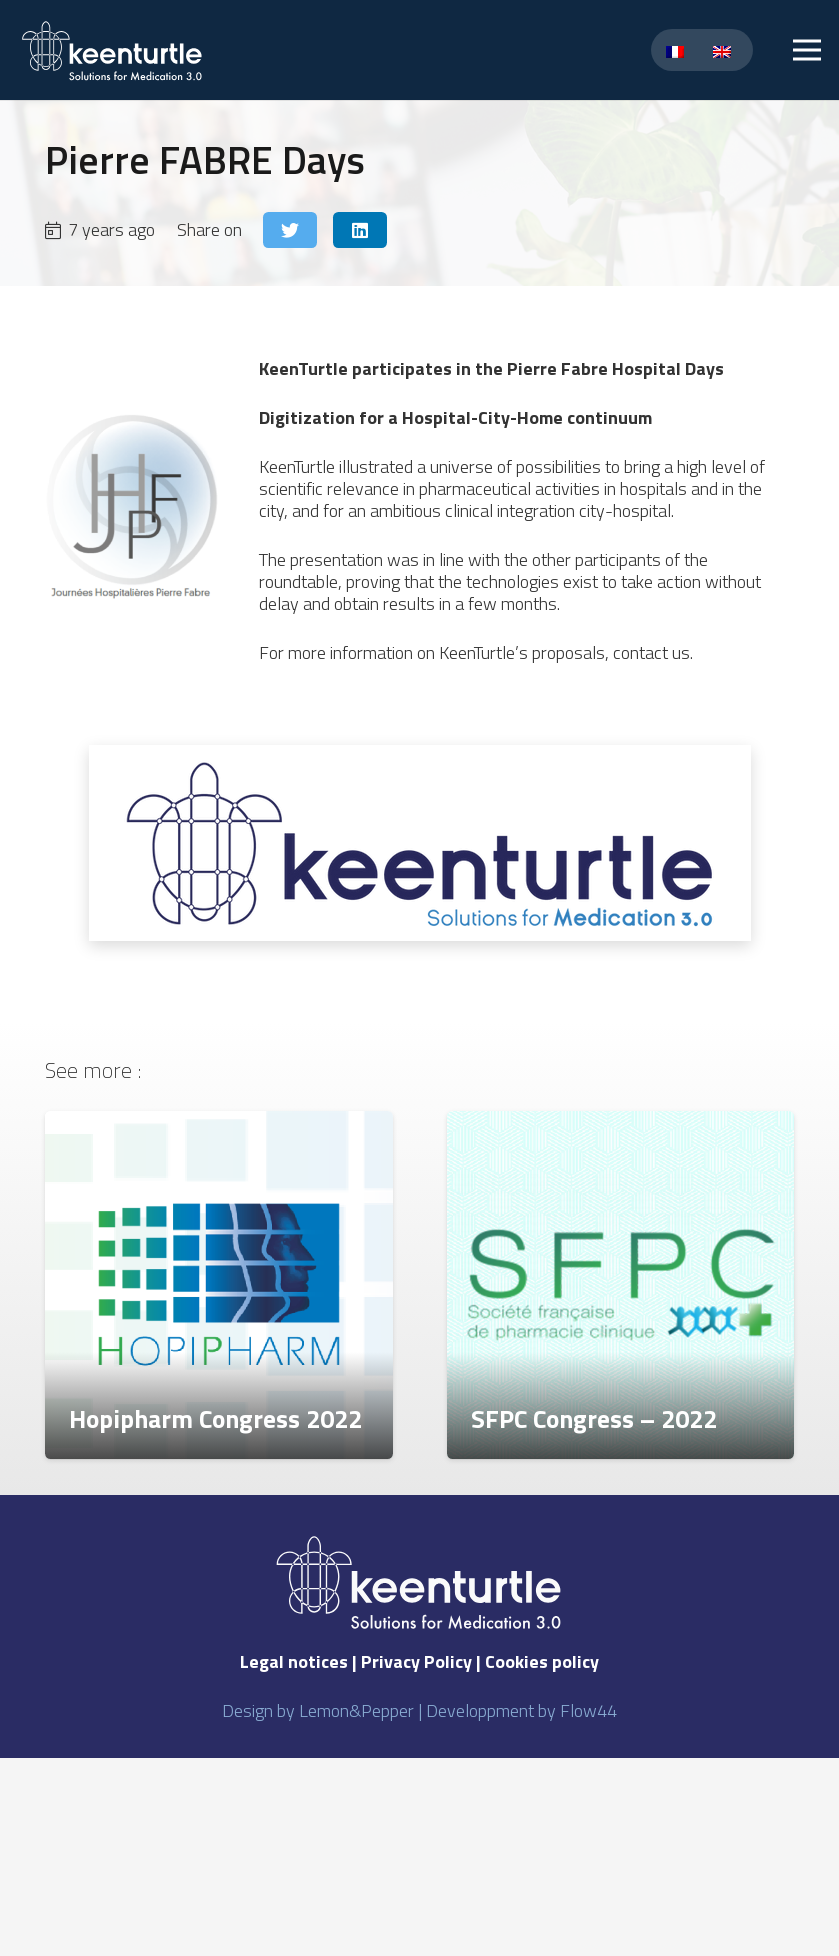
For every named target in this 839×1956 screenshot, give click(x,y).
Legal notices (294, 1661)
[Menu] (807, 50)
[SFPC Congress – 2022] (621, 1285)
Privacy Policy (416, 1661)
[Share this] (360, 230)
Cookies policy (542, 1661)
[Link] (113, 50)
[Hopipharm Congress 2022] (219, 1285)
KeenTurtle (303, 368)
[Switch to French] (678, 50)
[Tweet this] (290, 230)
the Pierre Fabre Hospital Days (599, 368)
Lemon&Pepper (356, 1710)
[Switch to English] (725, 50)
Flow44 (588, 1710)
